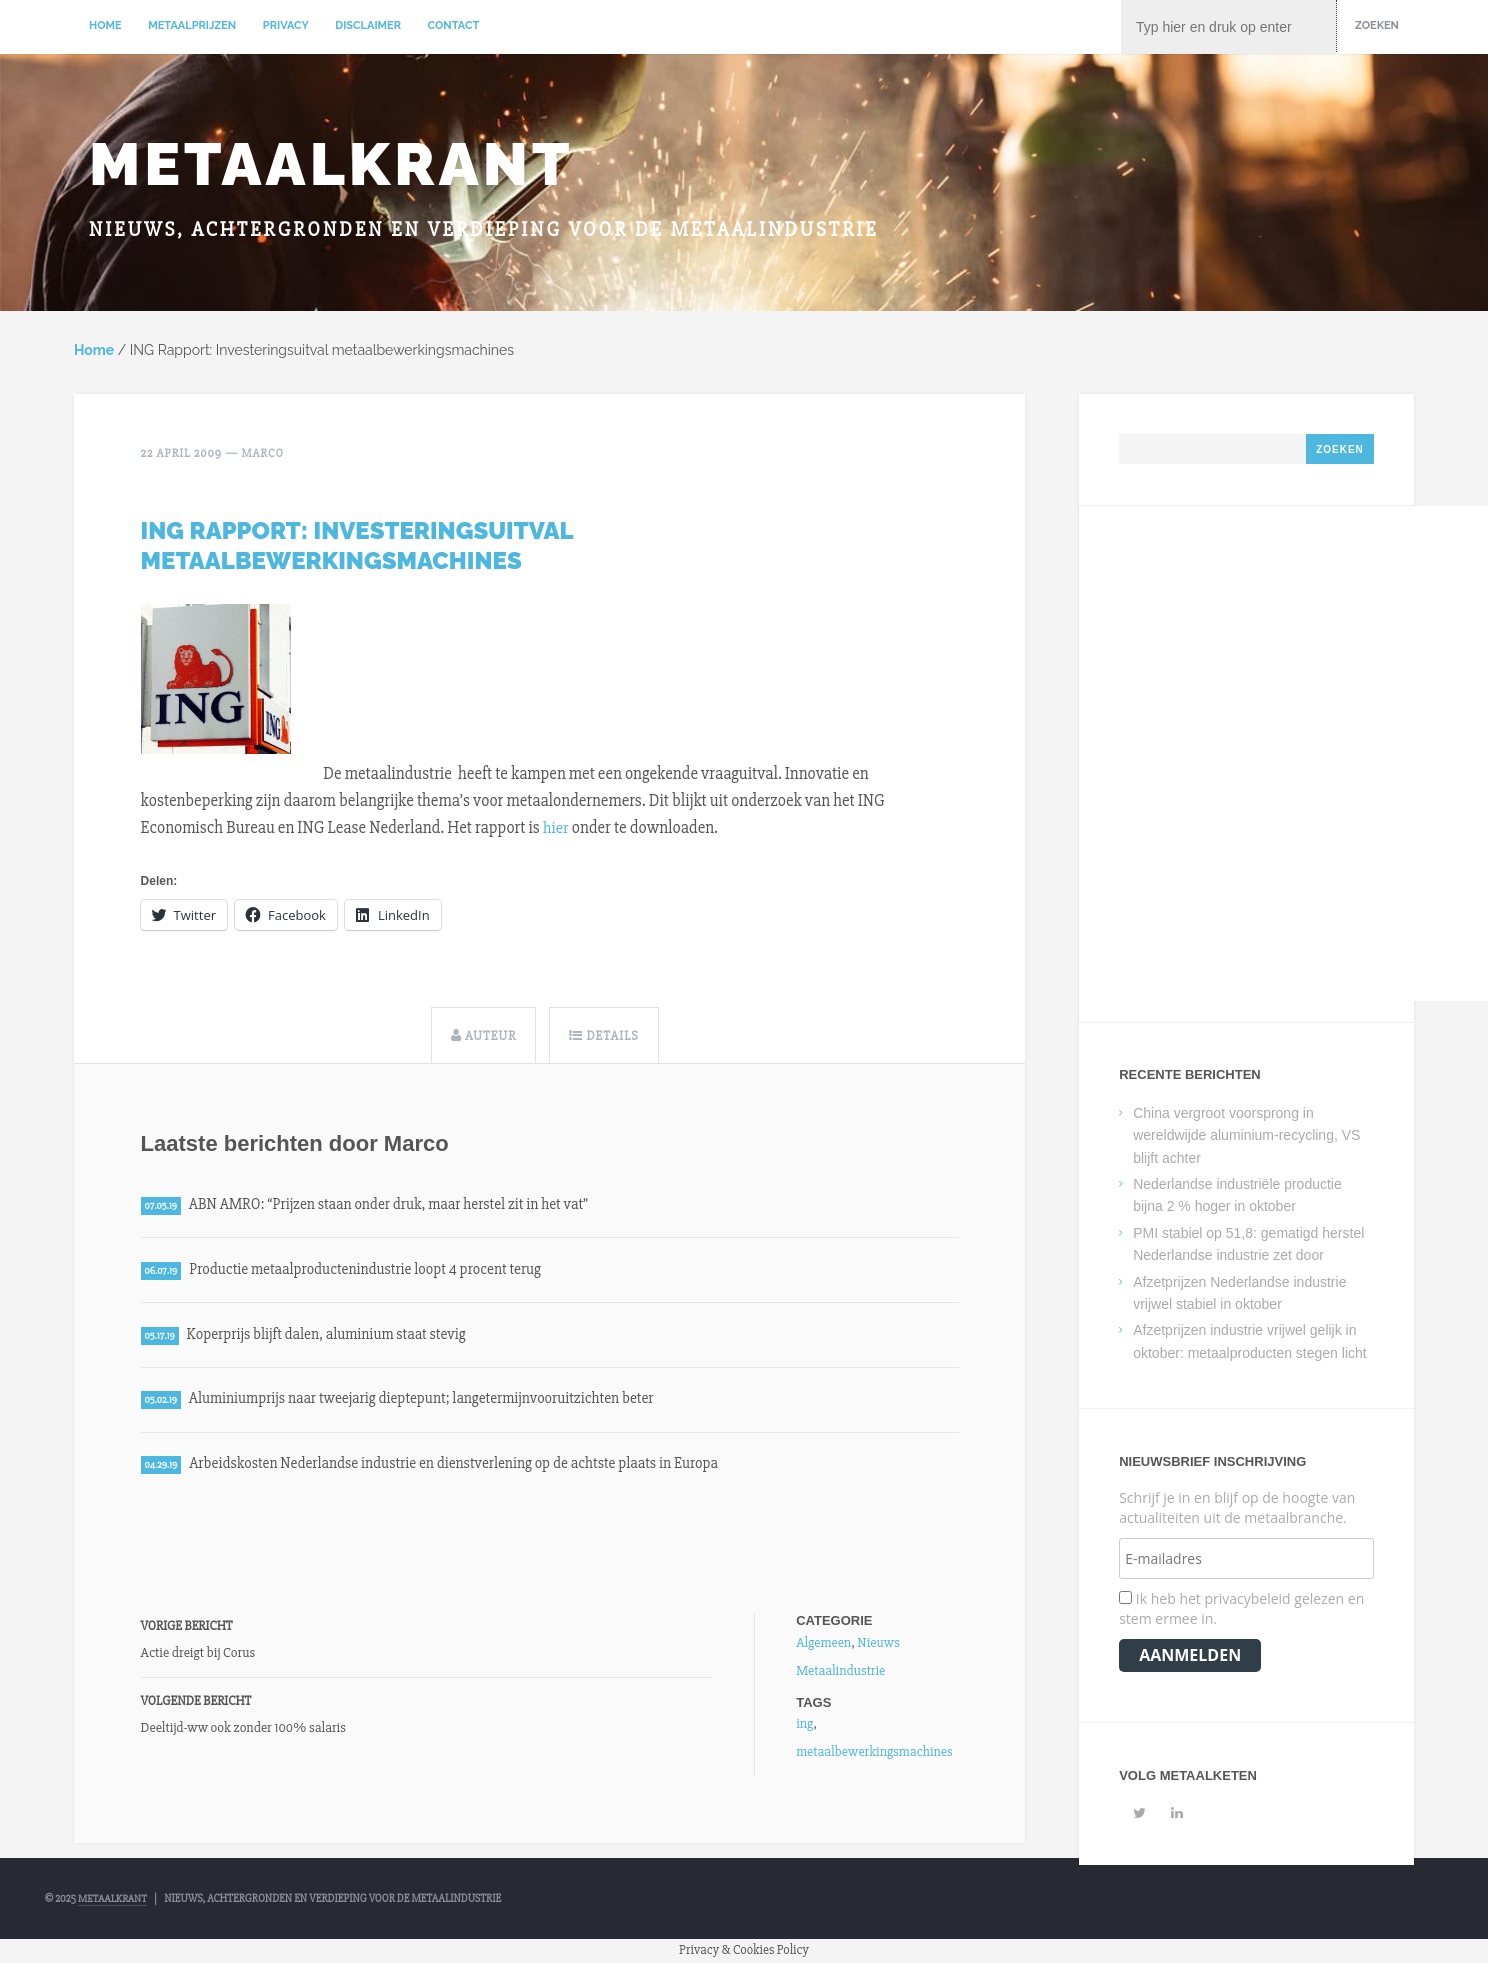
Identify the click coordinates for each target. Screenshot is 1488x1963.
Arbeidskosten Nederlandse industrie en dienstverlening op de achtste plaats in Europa (462, 1467)
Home (105, 25)
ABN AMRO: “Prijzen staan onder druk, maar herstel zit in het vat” (395, 1204)
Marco (263, 453)
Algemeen (823, 1645)
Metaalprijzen (192, 25)
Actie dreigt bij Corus (198, 1655)
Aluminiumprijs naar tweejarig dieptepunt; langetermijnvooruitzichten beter (429, 1402)
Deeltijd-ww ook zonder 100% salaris (243, 1730)
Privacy (286, 25)
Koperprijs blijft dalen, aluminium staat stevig (331, 1336)
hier (556, 826)
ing (804, 1727)
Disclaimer (368, 25)
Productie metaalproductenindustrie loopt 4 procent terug (371, 1270)
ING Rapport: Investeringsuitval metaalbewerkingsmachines (357, 544)
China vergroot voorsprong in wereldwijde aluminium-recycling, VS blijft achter (1246, 1136)
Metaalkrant (331, 164)
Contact (454, 25)
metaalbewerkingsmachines (874, 1755)
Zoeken (1377, 25)
